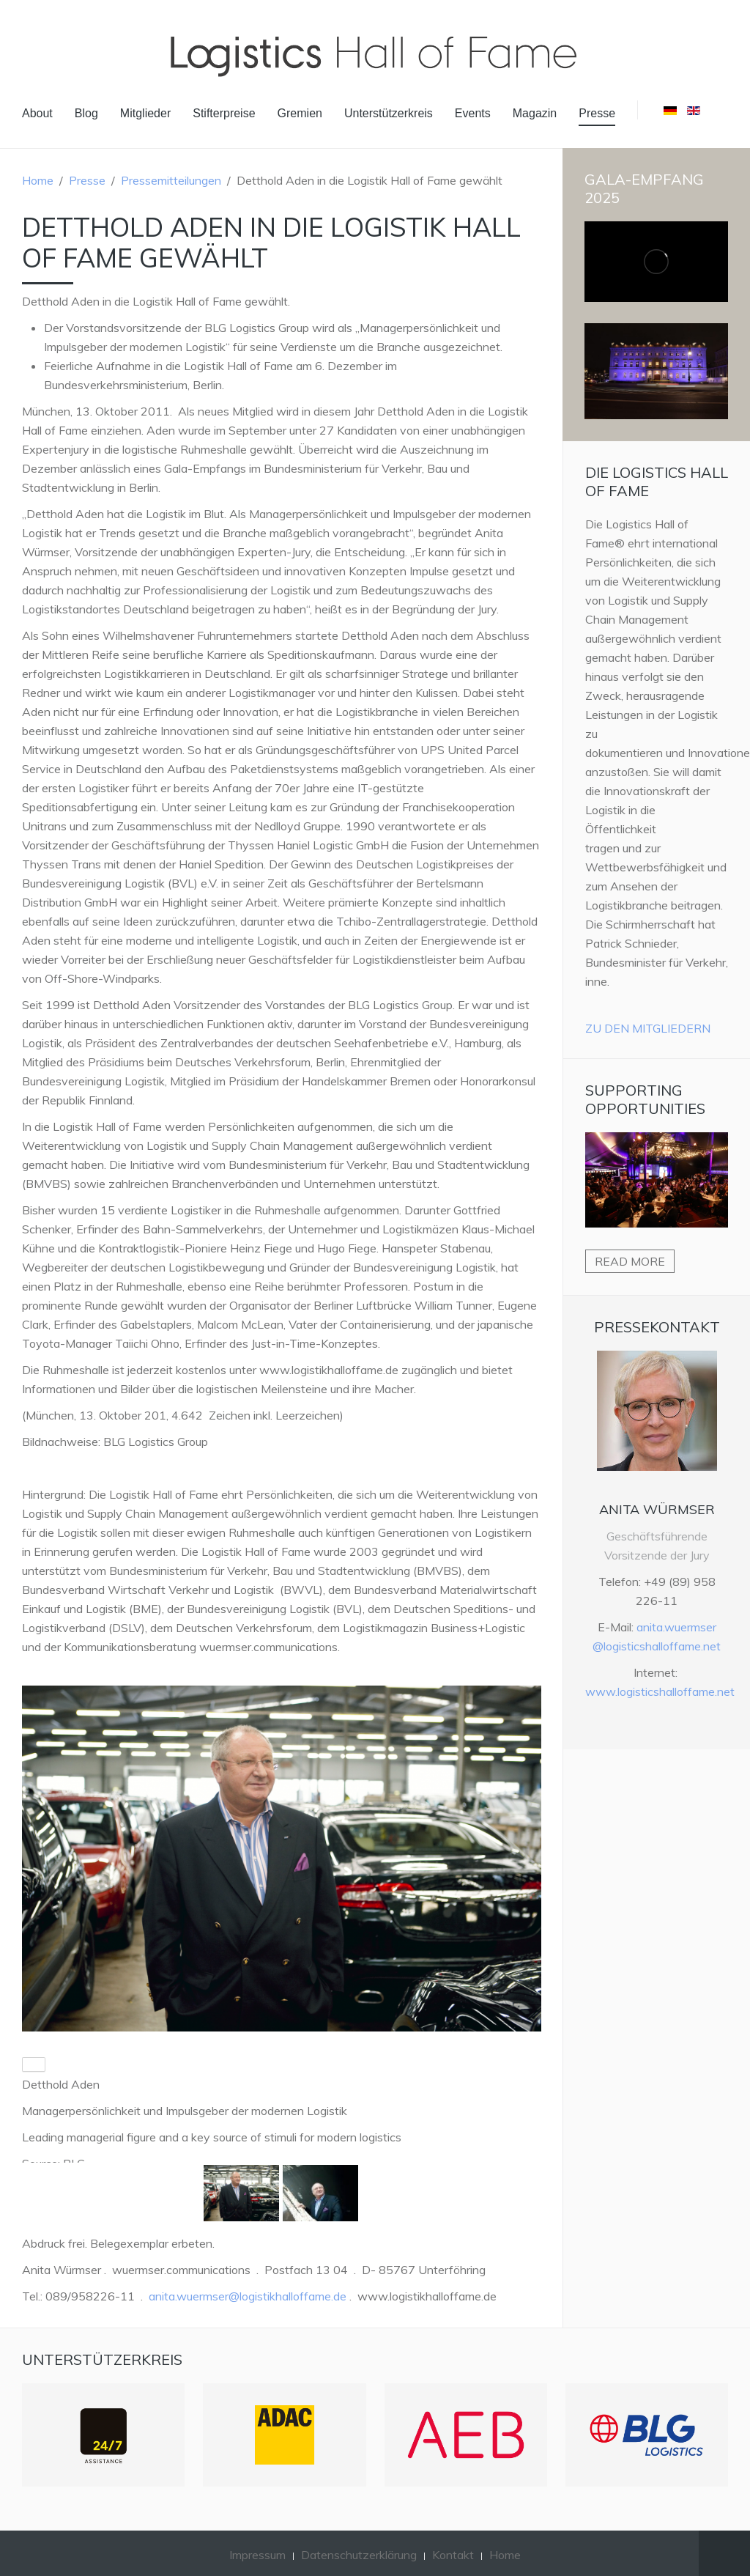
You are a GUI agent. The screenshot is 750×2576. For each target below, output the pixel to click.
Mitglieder (145, 113)
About (37, 113)
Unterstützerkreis (388, 113)
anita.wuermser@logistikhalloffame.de (247, 2296)
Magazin (535, 113)
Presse (597, 113)
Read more (630, 1261)
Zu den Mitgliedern (647, 1028)
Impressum (257, 2554)
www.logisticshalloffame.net (660, 1691)
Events (473, 113)
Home (37, 180)
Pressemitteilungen (171, 180)
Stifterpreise (224, 113)
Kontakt (453, 2554)
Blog (86, 113)
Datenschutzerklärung (359, 2554)
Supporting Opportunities (645, 1099)
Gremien (300, 113)
